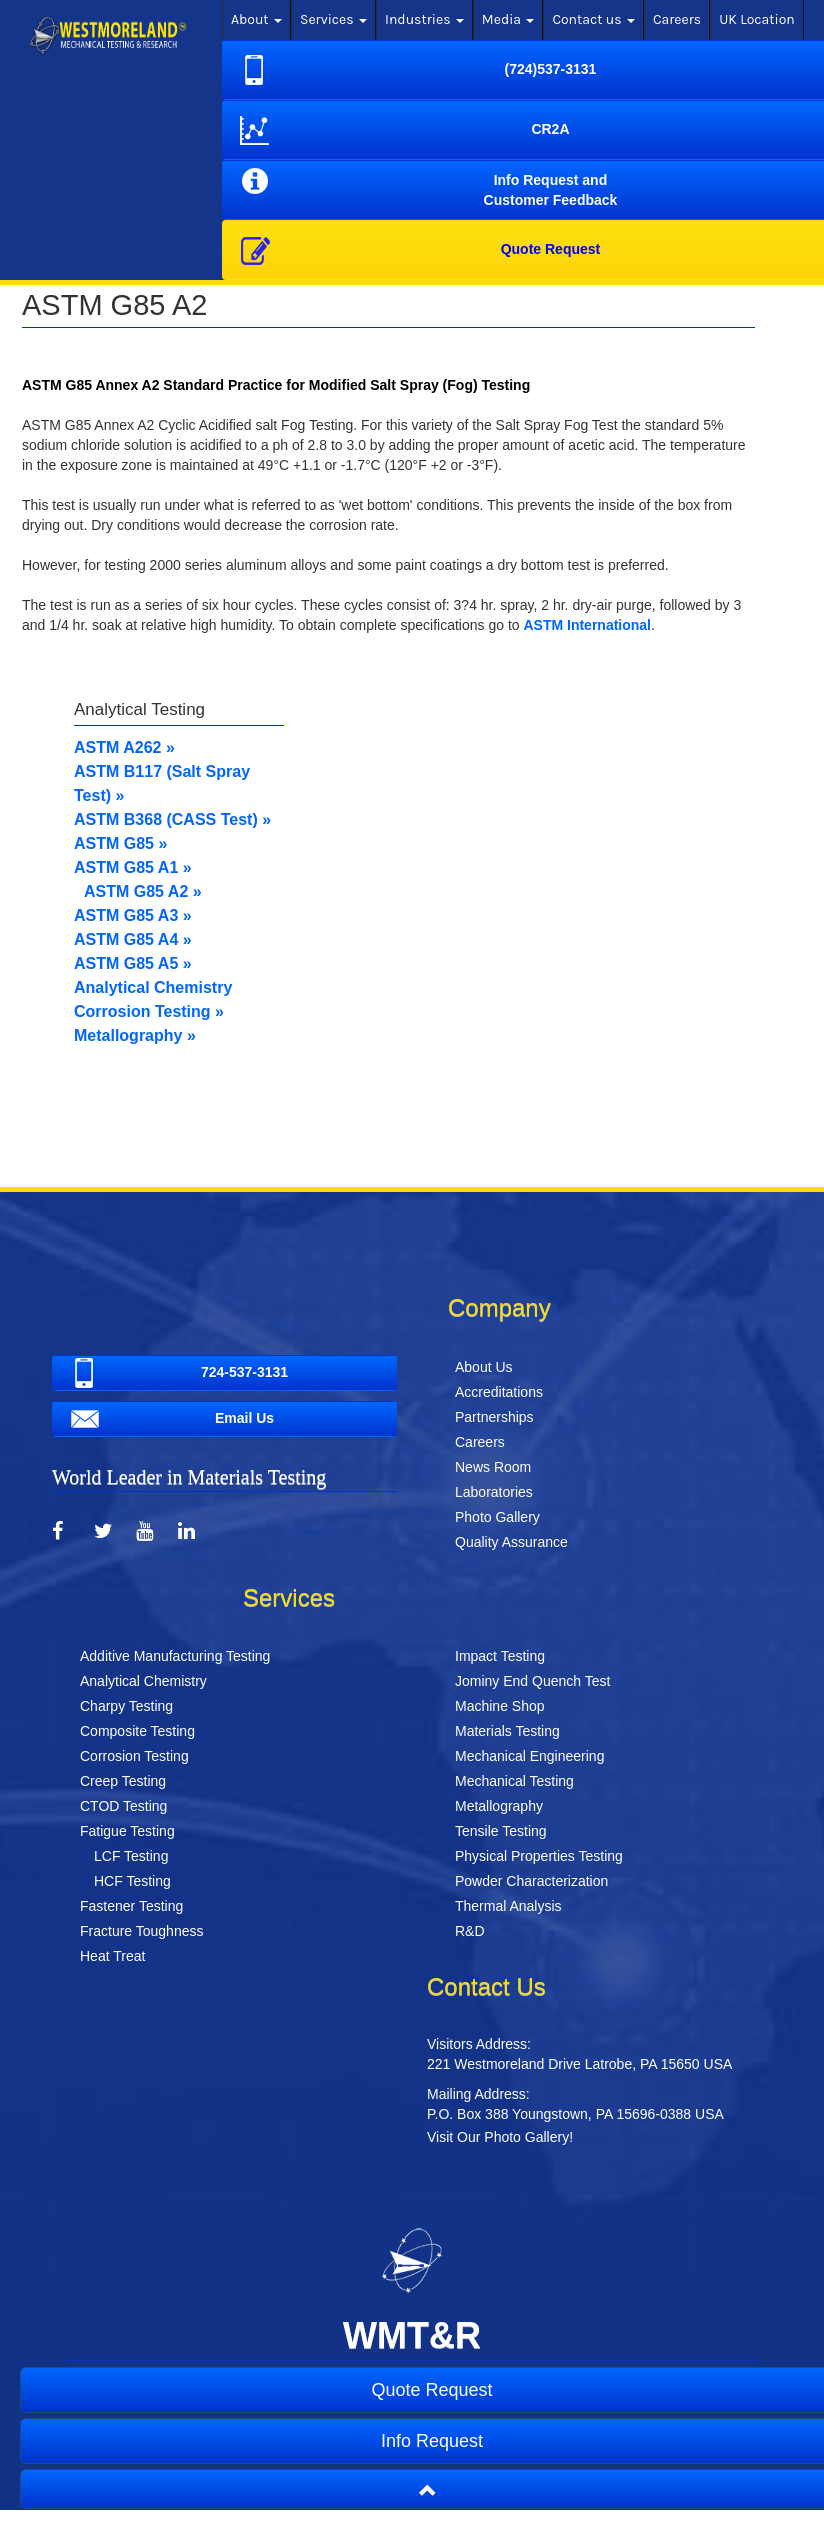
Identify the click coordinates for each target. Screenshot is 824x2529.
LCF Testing (131, 1856)
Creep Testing (123, 1781)
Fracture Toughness (141, 1931)
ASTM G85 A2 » (143, 891)
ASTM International (587, 625)
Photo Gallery (497, 1517)
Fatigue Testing (127, 1831)
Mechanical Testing (514, 1781)
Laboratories (494, 1492)
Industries (424, 19)
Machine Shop (500, 1706)
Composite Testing (137, 1731)
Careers (677, 19)
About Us (484, 1367)
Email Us (169, 1419)
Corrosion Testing (134, 1756)
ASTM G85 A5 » (133, 963)
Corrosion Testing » (149, 1011)
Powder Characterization (531, 1881)
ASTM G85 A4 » (133, 939)
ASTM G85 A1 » (133, 867)
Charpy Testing (126, 1706)
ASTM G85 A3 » (133, 915)
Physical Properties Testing (539, 1856)
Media (508, 19)
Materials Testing (507, 1731)
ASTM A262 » (124, 747)
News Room (493, 1467)
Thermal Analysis (508, 1906)
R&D (470, 1931)
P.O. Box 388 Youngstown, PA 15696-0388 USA (575, 2114)
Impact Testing (500, 1656)
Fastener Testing (131, 1906)
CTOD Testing (123, 1806)
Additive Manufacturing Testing (175, 1656)
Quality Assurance (511, 1542)
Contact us (593, 19)
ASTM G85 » (120, 843)
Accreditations (499, 1392)
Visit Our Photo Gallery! (500, 2137)
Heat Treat (112, 1956)
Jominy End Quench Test (532, 1681)
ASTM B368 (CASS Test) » (172, 819)
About (256, 19)
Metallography (499, 1806)
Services (333, 19)
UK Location (757, 19)
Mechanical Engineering (529, 1756)
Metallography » (135, 1035)
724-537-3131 (176, 1373)
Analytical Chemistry (153, 987)
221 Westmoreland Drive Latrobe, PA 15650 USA (579, 2064)
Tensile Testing (501, 1831)
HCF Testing (132, 1881)
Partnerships (494, 1417)
